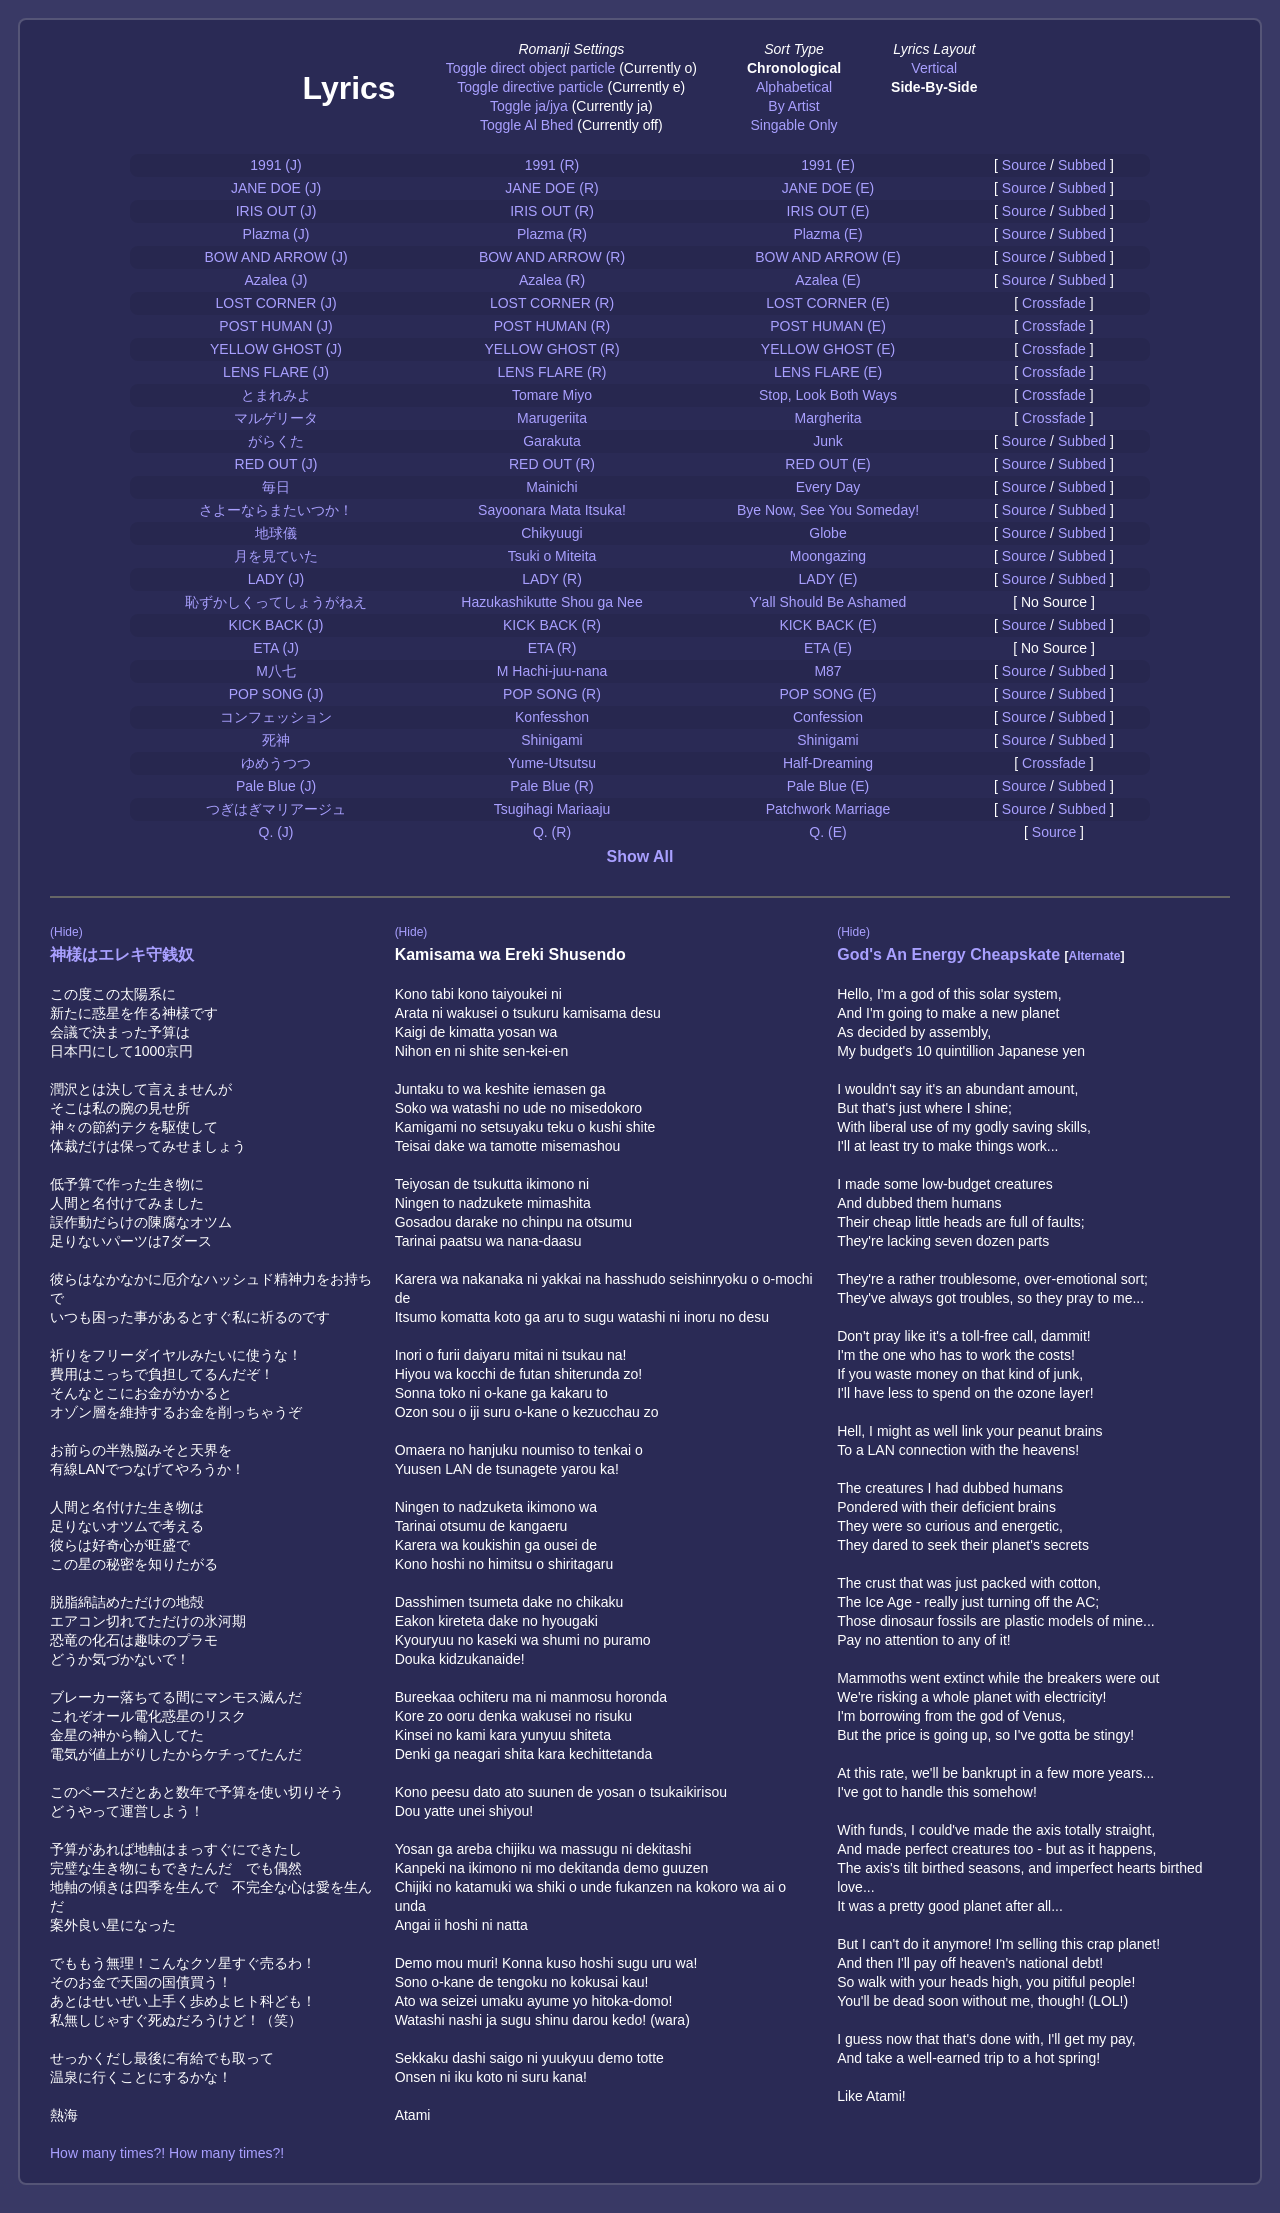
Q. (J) (276, 832)
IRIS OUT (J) (276, 211)
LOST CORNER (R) (552, 303)
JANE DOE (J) (276, 188)
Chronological (794, 68)
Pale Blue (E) (828, 786)
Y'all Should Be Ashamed (828, 602)
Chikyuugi (551, 533)
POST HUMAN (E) (828, 326)
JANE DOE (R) (551, 188)
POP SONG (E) (828, 694)
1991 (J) (275, 165)
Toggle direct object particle (531, 68)
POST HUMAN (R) (552, 326)
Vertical (934, 68)
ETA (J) (276, 648)
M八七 (276, 671)
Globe (827, 533)
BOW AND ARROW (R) (552, 257)
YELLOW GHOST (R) (551, 349)
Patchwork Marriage (828, 809)
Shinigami (551, 740)
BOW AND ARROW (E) (827, 257)
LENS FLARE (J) (276, 372)
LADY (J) (276, 579)
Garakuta (552, 441)
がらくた (276, 441)
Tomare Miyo (552, 395)
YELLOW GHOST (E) (828, 349)
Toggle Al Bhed (526, 125)
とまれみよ (276, 395)
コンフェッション (276, 717)
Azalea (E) (827, 280)
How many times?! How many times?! (167, 2153)
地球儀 (276, 533)
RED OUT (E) (827, 464)
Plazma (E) (827, 234)
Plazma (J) (276, 234)
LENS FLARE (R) (552, 372)
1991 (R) (552, 165)
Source (1024, 165)
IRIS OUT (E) (828, 211)
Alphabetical (794, 87)
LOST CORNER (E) (827, 303)
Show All (640, 856)
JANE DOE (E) (828, 188)
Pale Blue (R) (551, 786)
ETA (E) (828, 648)
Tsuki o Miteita (552, 556)
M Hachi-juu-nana (552, 671)
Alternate (1094, 956)
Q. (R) (552, 832)
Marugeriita (552, 418)
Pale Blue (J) (276, 786)
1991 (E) (828, 165)
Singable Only (793, 125)
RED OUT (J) (276, 464)
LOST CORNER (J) (275, 303)
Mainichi (551, 487)
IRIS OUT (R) (552, 211)
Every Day (828, 487)
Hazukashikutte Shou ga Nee (551, 602)
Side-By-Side (934, 87)
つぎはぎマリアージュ (276, 809)
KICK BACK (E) (827, 625)
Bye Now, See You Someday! (828, 510)
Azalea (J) (275, 280)
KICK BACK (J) (276, 625)
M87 (827, 671)
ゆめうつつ (276, 763)
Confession (828, 717)
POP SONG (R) (552, 694)
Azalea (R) (552, 280)
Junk (828, 441)
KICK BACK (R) (552, 625)
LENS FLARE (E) (828, 372)
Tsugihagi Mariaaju (552, 809)
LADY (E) (828, 579)
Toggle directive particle (530, 87)
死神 (276, 740)
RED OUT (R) (552, 464)
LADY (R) (552, 579)
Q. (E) (827, 832)
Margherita (828, 418)
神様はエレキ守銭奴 (122, 954)
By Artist (793, 106)
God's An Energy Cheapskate (948, 954)
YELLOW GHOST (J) (276, 349)
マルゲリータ (276, 418)
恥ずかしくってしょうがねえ (276, 602)
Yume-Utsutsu (552, 763)
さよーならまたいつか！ (276, 510)
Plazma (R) (552, 234)
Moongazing (828, 556)
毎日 (276, 487)
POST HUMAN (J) (275, 326)
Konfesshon (552, 717)
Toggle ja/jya (529, 106)
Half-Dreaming (828, 763)
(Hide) (66, 932)
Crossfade (1054, 303)
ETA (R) (552, 648)
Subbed (1082, 165)
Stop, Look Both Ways (828, 395)
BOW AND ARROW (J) (275, 257)
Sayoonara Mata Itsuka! (552, 510)
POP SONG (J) (276, 694)
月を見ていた (276, 556)
